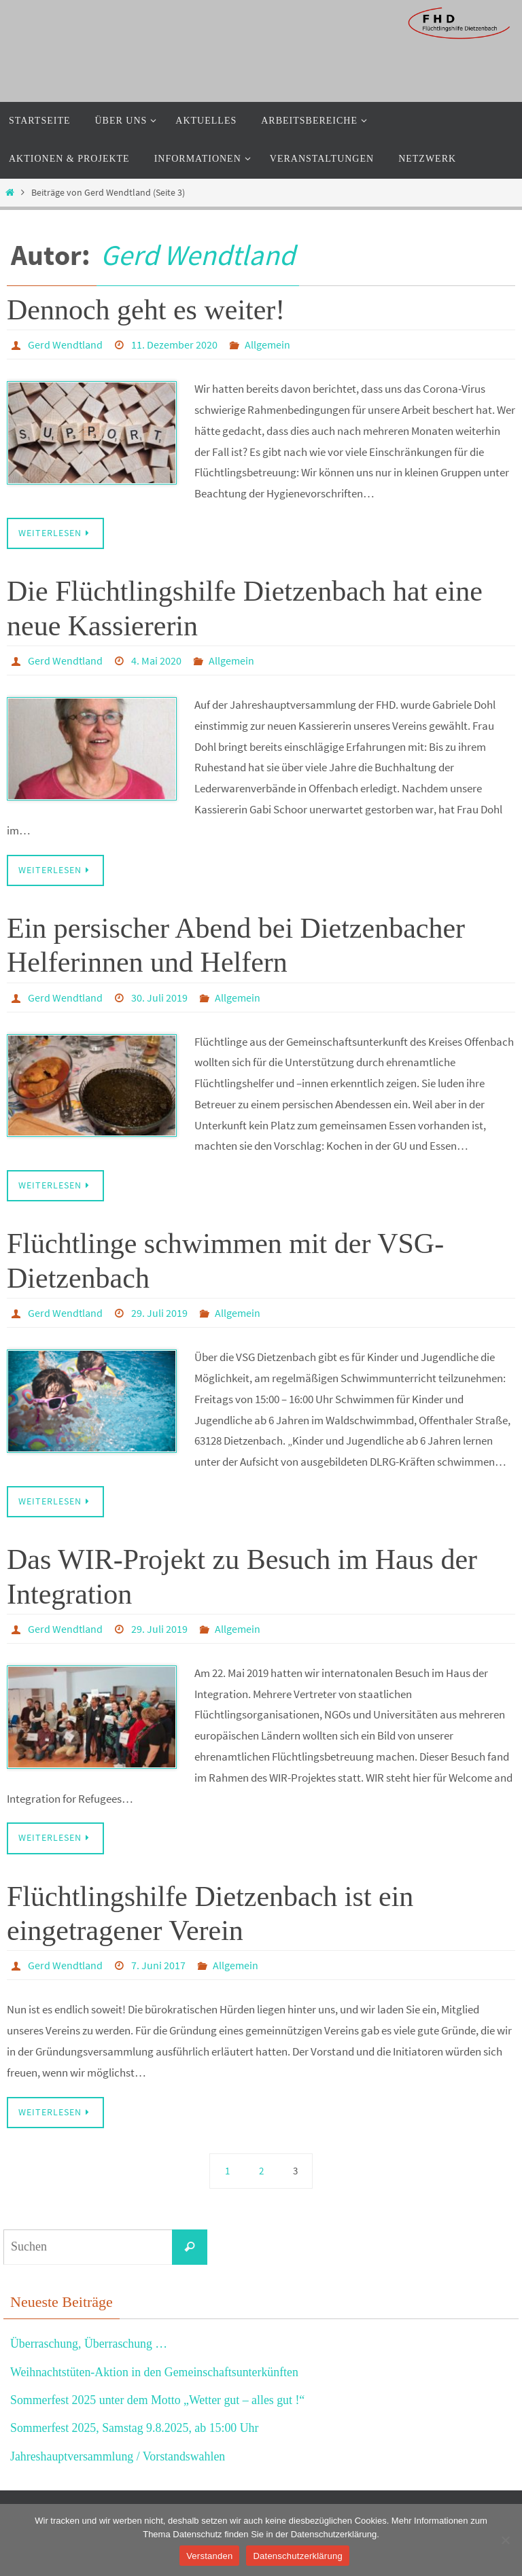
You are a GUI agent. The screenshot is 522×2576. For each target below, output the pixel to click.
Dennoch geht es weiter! (146, 309)
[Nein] (505, 2540)
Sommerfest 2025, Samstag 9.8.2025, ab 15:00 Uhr (135, 2428)
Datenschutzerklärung (297, 2556)
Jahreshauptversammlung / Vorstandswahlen (118, 2456)
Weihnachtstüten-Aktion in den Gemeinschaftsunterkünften (155, 2372)
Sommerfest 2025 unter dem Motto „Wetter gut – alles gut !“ (158, 2400)
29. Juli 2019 (159, 1313)
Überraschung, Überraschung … (89, 2343)
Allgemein (267, 344)
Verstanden (209, 2556)
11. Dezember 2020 (174, 344)
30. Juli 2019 (159, 997)
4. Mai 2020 (156, 660)
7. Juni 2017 (158, 1965)
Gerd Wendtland (198, 254)
